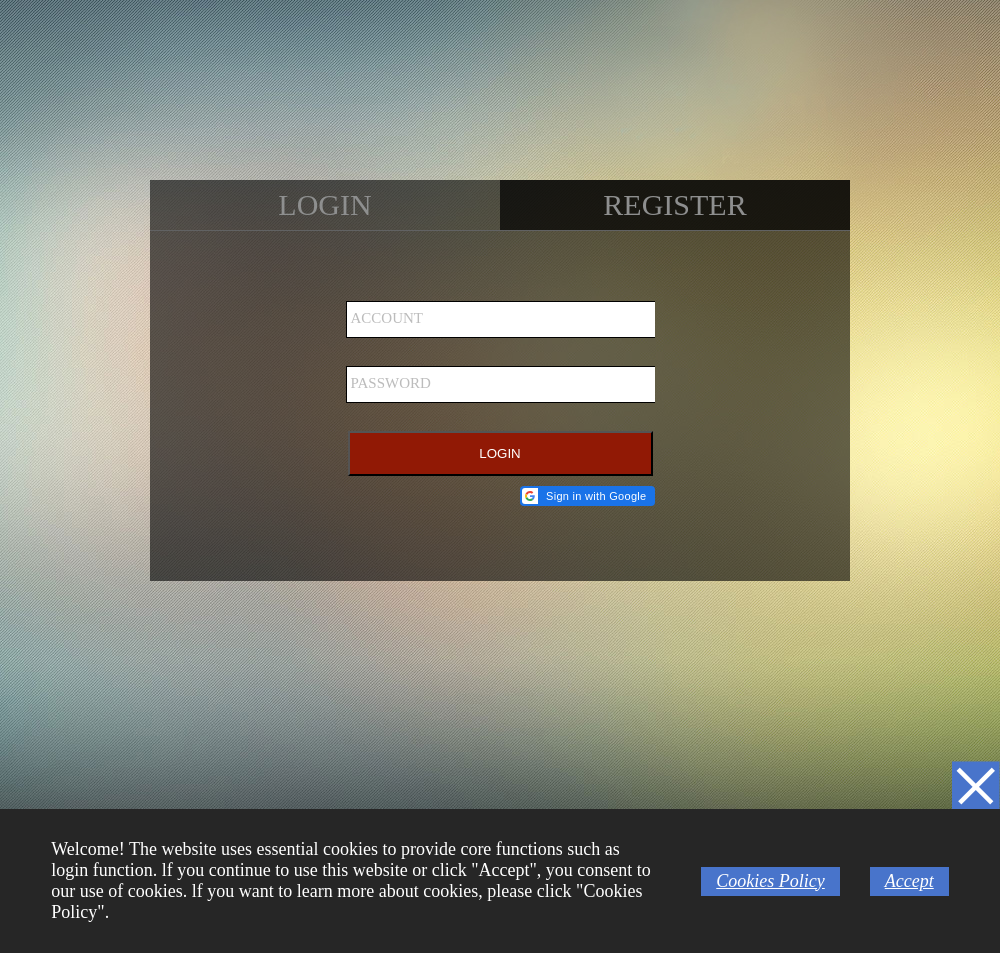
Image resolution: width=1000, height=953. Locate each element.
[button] (587, 496)
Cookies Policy (770, 881)
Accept (909, 881)
